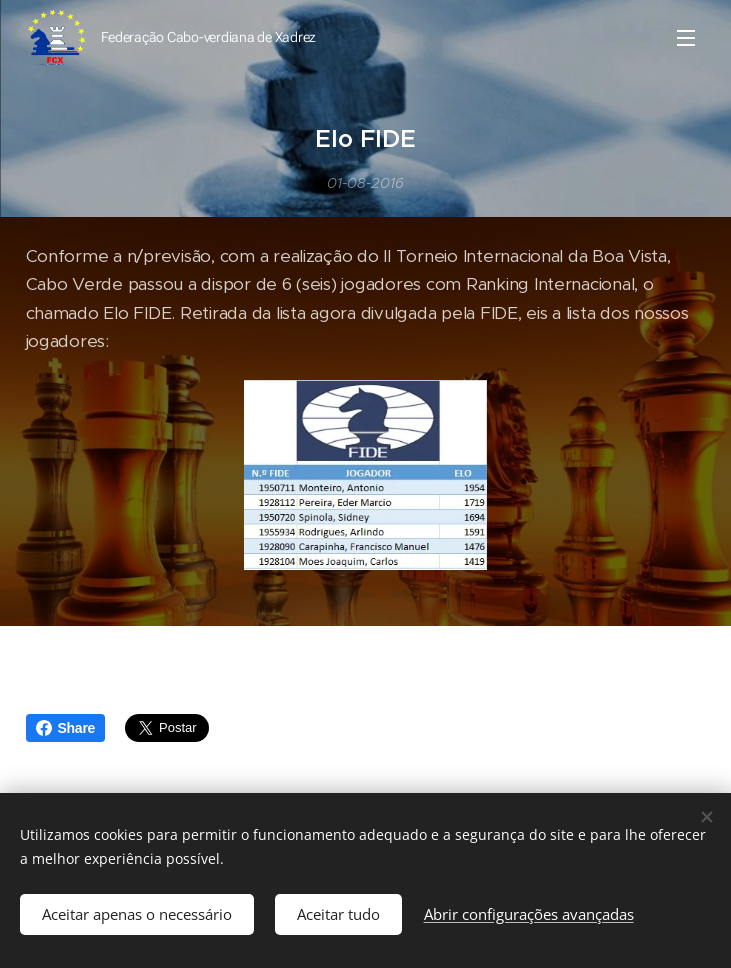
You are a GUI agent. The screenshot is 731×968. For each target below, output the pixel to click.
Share (66, 728)
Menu (686, 38)
